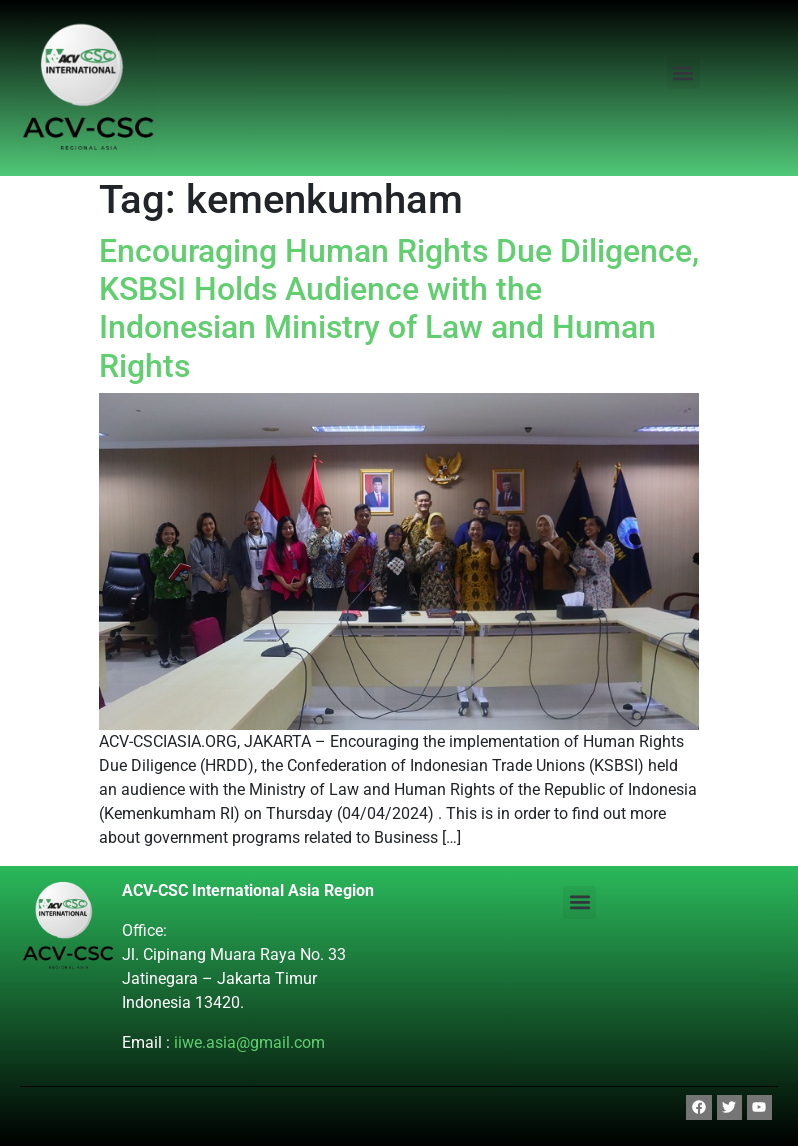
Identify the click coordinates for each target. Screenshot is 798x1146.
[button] (683, 72)
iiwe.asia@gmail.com (249, 1042)
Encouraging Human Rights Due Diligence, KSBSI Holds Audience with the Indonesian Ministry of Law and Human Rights (399, 308)
